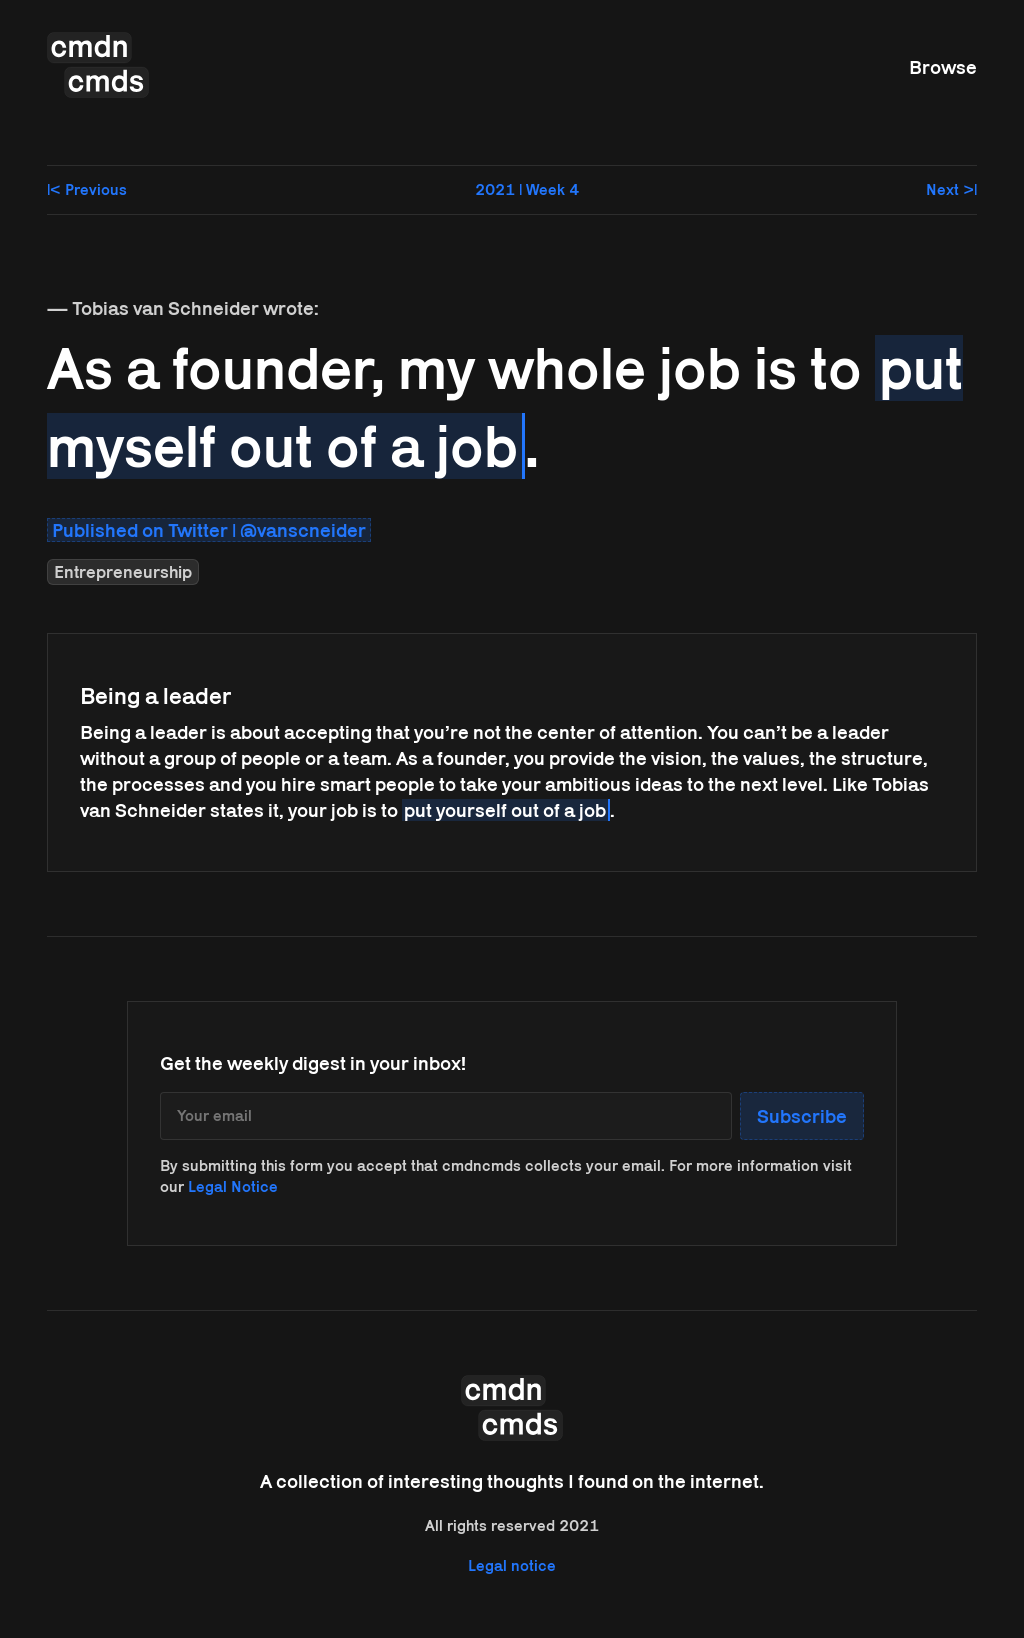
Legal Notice (233, 1186)
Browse (943, 67)
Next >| (951, 189)
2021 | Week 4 (527, 189)
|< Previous (87, 189)
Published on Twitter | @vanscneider (209, 530)
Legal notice (512, 1565)
